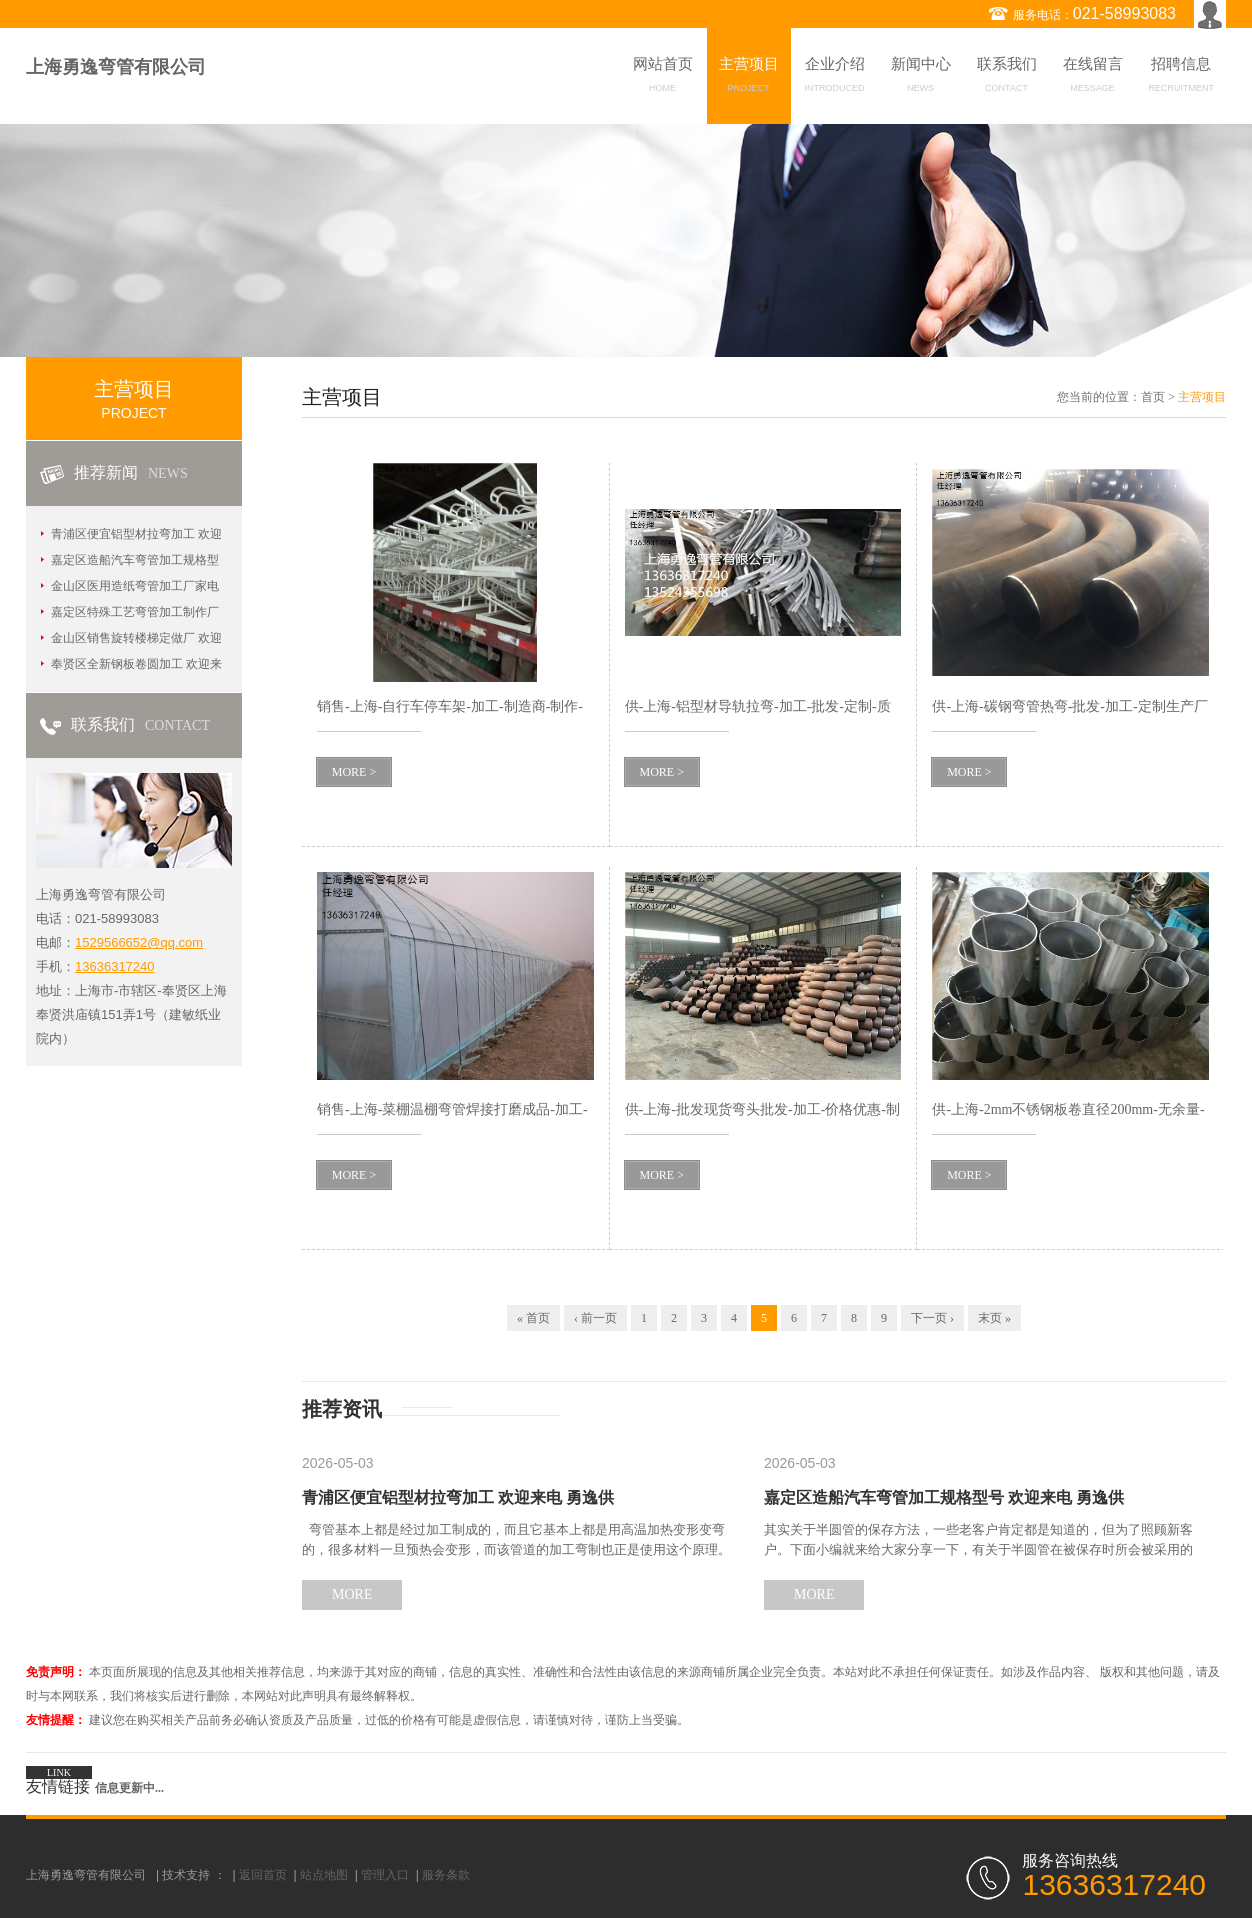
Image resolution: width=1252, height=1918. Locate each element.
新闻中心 (921, 78)
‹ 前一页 (595, 1318)
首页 (1153, 397)
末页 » (994, 1318)
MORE (352, 1594)
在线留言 (1093, 78)
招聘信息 (1182, 78)
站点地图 (324, 1875)
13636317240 (115, 966)
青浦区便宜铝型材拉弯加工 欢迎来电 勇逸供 (458, 1497)
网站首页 (663, 78)
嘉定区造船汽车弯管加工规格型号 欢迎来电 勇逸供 (944, 1497)
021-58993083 (1124, 13)
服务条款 (446, 1875)
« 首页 (533, 1318)
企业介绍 (835, 78)
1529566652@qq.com (139, 942)
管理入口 (385, 1875)
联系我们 (1007, 78)
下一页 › (932, 1318)
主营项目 (749, 78)
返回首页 (263, 1875)
